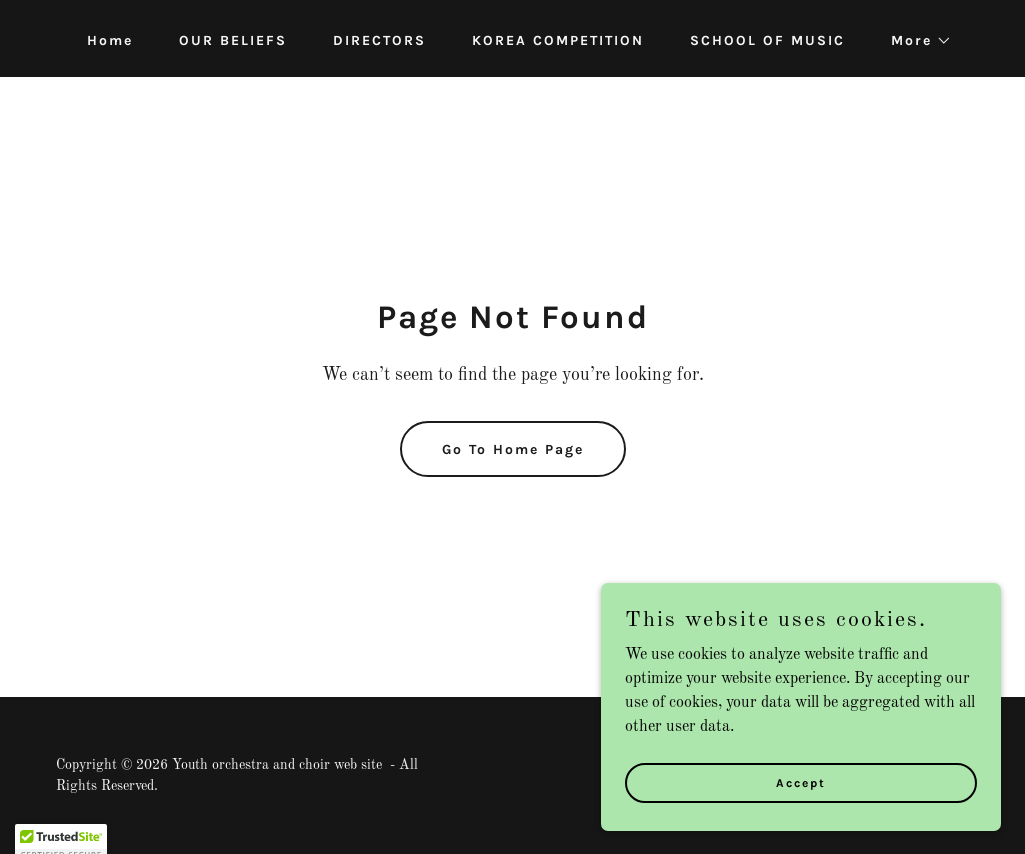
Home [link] (110, 40)
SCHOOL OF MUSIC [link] (767, 40)
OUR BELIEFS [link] (233, 40)
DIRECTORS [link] (379, 40)
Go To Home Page (513, 449)
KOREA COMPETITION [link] (558, 40)
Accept (801, 796)
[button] (914, 41)
